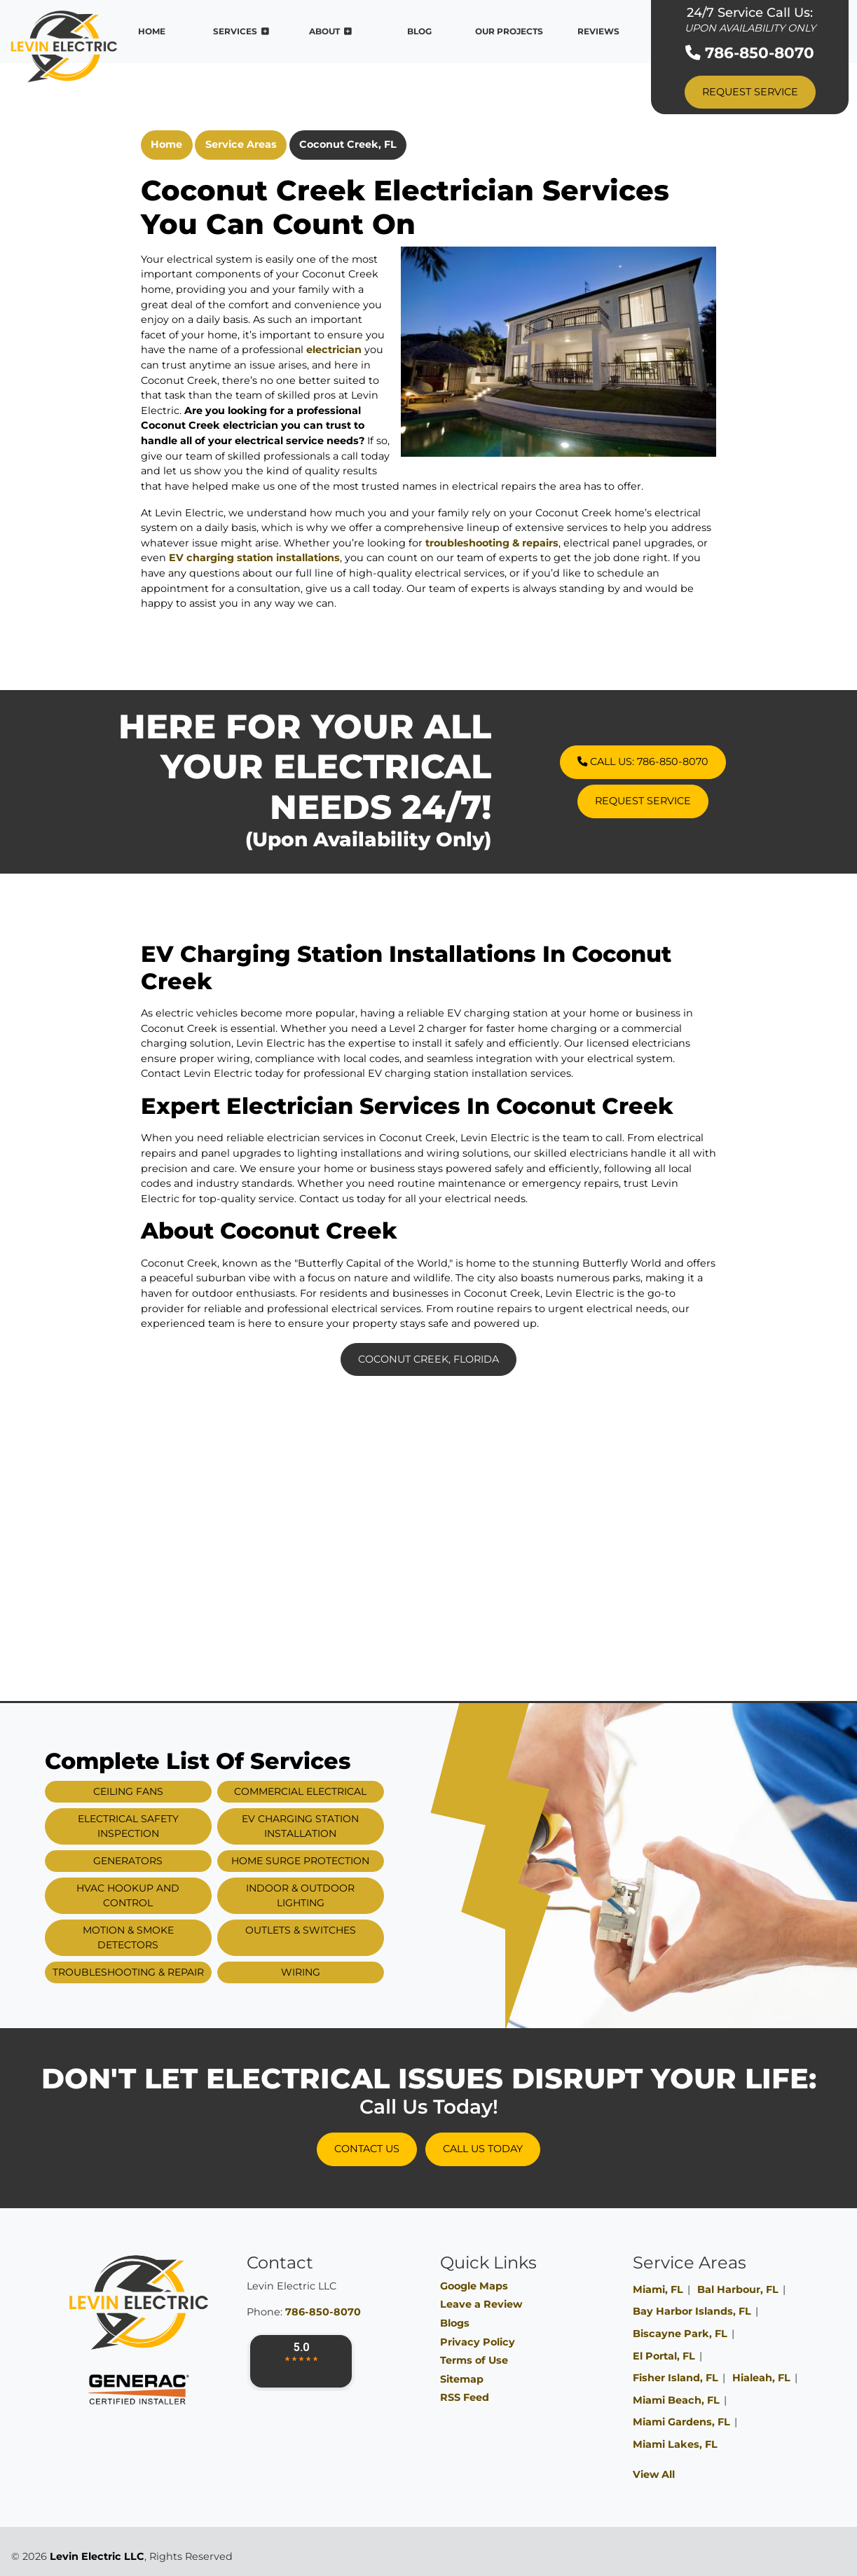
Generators (166, 1860)
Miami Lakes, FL (675, 2444)
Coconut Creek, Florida (428, 1359)
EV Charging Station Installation (338, 1826)
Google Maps (474, 2286)
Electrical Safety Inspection (166, 1826)
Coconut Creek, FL (348, 144)
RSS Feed (464, 2397)
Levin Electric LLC (97, 2556)
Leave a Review (481, 2304)
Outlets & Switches (338, 1930)
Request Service (750, 91)
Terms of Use (474, 2360)
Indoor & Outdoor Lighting (338, 1895)
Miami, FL (658, 2289)
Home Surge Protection (339, 1860)
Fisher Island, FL (675, 2377)
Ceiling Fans (166, 1791)
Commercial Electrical (339, 1791)
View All (654, 2474)
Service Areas (241, 144)
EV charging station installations (254, 557)
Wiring (338, 1972)
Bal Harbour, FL (738, 2289)
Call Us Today (483, 2148)
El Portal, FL (664, 2356)
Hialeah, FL (761, 2377)
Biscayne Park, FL (680, 2333)
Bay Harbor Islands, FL (692, 2311)
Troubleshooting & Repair (166, 1972)
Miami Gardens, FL (681, 2422)
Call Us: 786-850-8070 (680, 761)
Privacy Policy (477, 2342)
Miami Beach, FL (676, 2400)
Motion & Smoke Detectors (166, 1937)
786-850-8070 (749, 52)
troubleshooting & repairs (491, 543)
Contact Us (366, 2148)
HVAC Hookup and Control (166, 1895)
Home (166, 144)
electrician (334, 349)
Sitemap (462, 2379)
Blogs (454, 2323)
